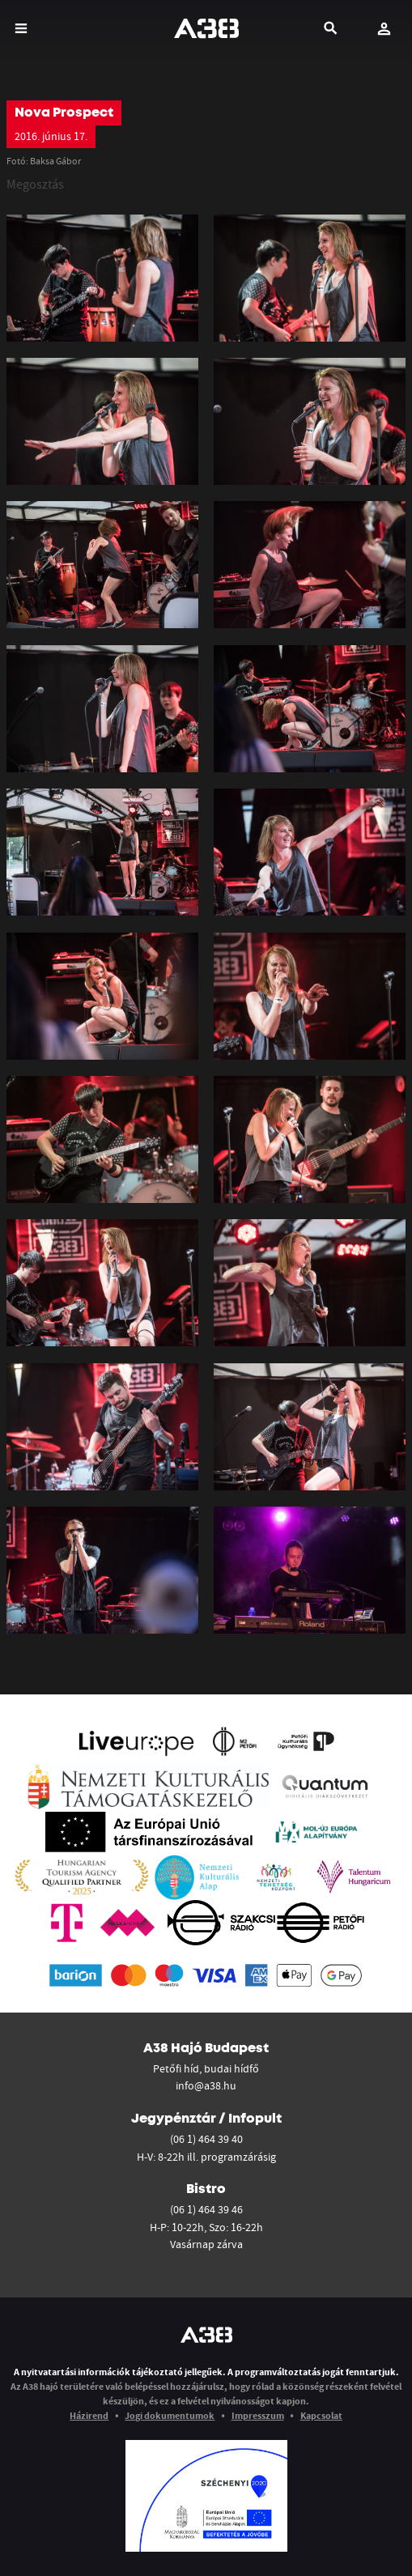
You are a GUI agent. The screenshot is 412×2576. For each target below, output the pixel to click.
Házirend (89, 2415)
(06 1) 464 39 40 (206, 2139)
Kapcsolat (321, 2415)
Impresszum (257, 2415)
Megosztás (35, 184)
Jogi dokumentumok (169, 2415)
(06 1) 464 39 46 (206, 2209)
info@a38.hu (206, 2085)
